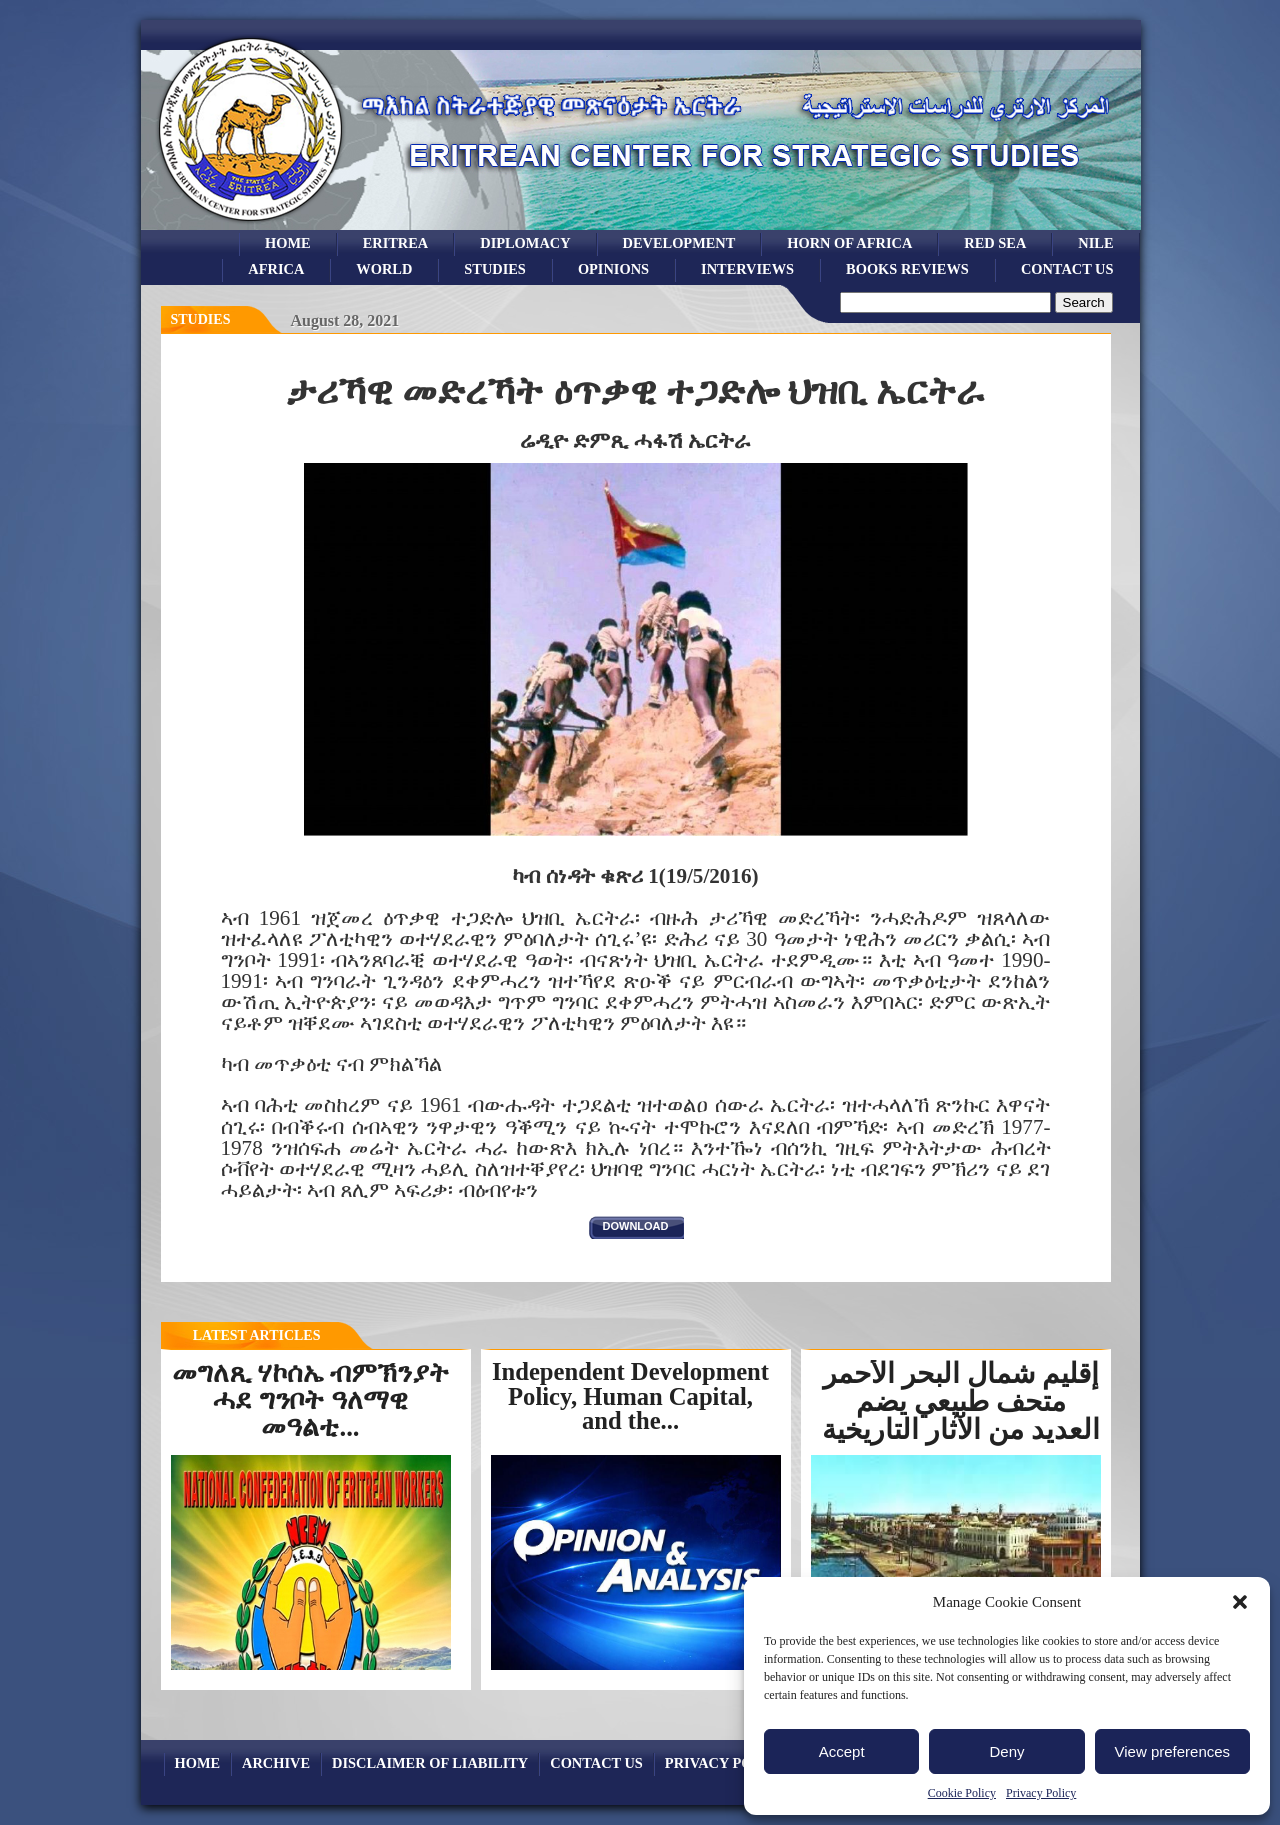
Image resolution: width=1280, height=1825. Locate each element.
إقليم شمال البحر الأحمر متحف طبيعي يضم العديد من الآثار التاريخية (961, 1401)
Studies (201, 319)
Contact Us (1067, 269)
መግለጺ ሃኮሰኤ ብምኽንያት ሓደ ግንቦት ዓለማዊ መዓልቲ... (310, 1400)
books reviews (907, 269)
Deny (1006, 1751)
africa (276, 269)
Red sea (995, 243)
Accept (842, 1751)
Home (288, 243)
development (679, 243)
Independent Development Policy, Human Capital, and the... (630, 1396)
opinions (613, 269)
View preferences (1173, 1751)
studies (495, 269)
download (636, 1226)
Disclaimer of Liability (430, 1763)
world (384, 269)
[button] (1240, 1602)
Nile (1095, 243)
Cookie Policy (962, 1793)
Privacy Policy (1041, 1793)
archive (276, 1763)
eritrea (396, 243)
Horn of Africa (849, 243)
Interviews (747, 269)
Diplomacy (525, 243)
